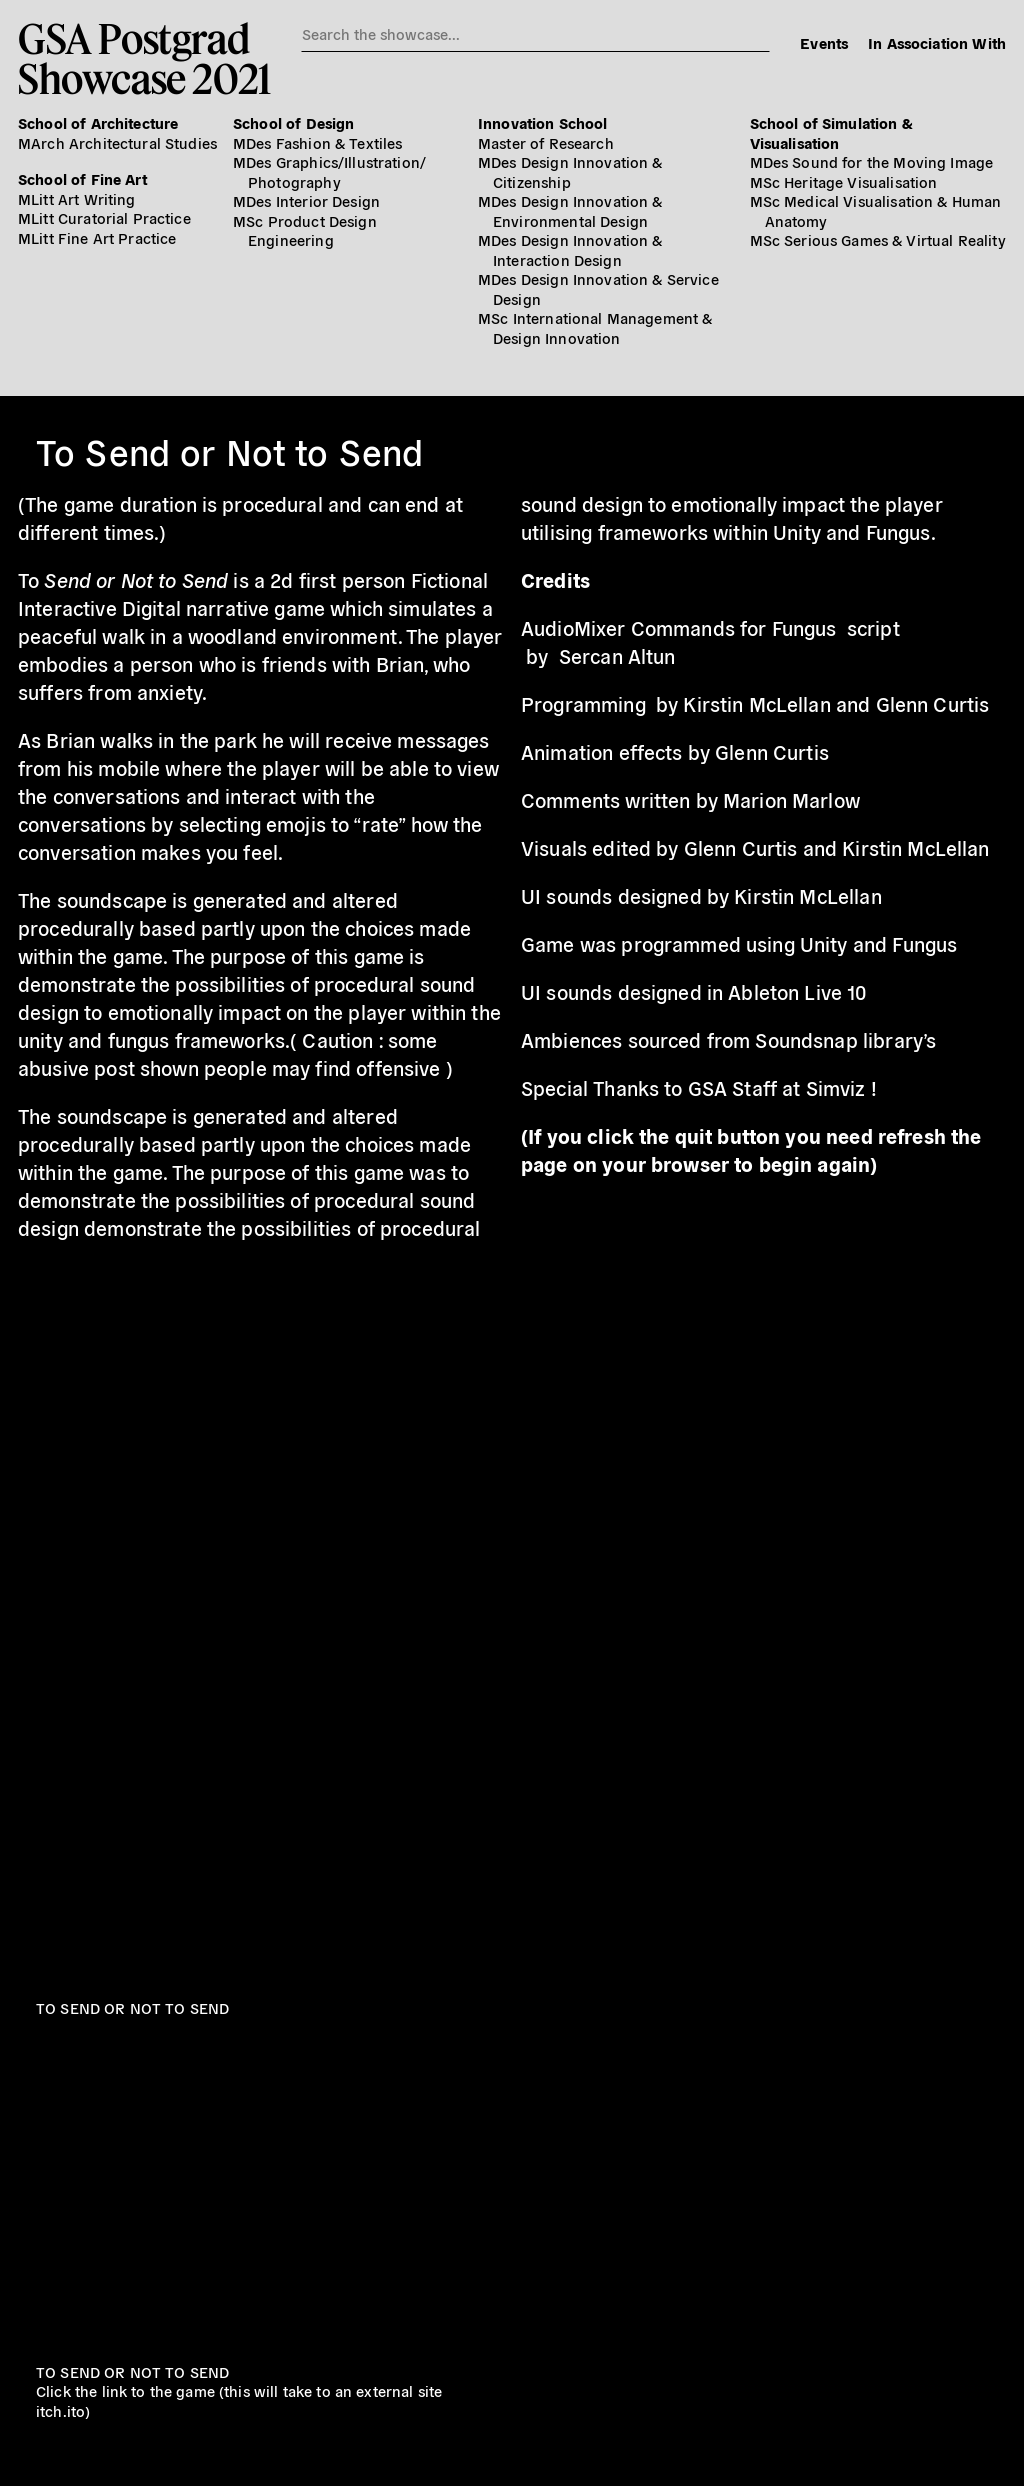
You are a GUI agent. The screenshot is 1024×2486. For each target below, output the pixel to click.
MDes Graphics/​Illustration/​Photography (329, 171)
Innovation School (543, 122)
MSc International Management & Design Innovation (595, 327)
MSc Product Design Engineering (305, 230)
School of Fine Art (82, 178)
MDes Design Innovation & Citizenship (570, 171)
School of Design (293, 122)
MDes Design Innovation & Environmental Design (570, 210)
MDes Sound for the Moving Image (872, 161)
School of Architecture (98, 122)
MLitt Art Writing (77, 198)
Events (824, 42)
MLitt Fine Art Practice (97, 237)
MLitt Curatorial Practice (104, 217)
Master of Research (546, 142)
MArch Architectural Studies (117, 142)
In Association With (937, 42)
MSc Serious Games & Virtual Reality (878, 239)
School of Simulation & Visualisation (831, 132)
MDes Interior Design (306, 200)
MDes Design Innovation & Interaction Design (570, 249)
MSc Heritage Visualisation (844, 181)
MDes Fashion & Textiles (317, 142)
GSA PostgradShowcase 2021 (144, 58)
